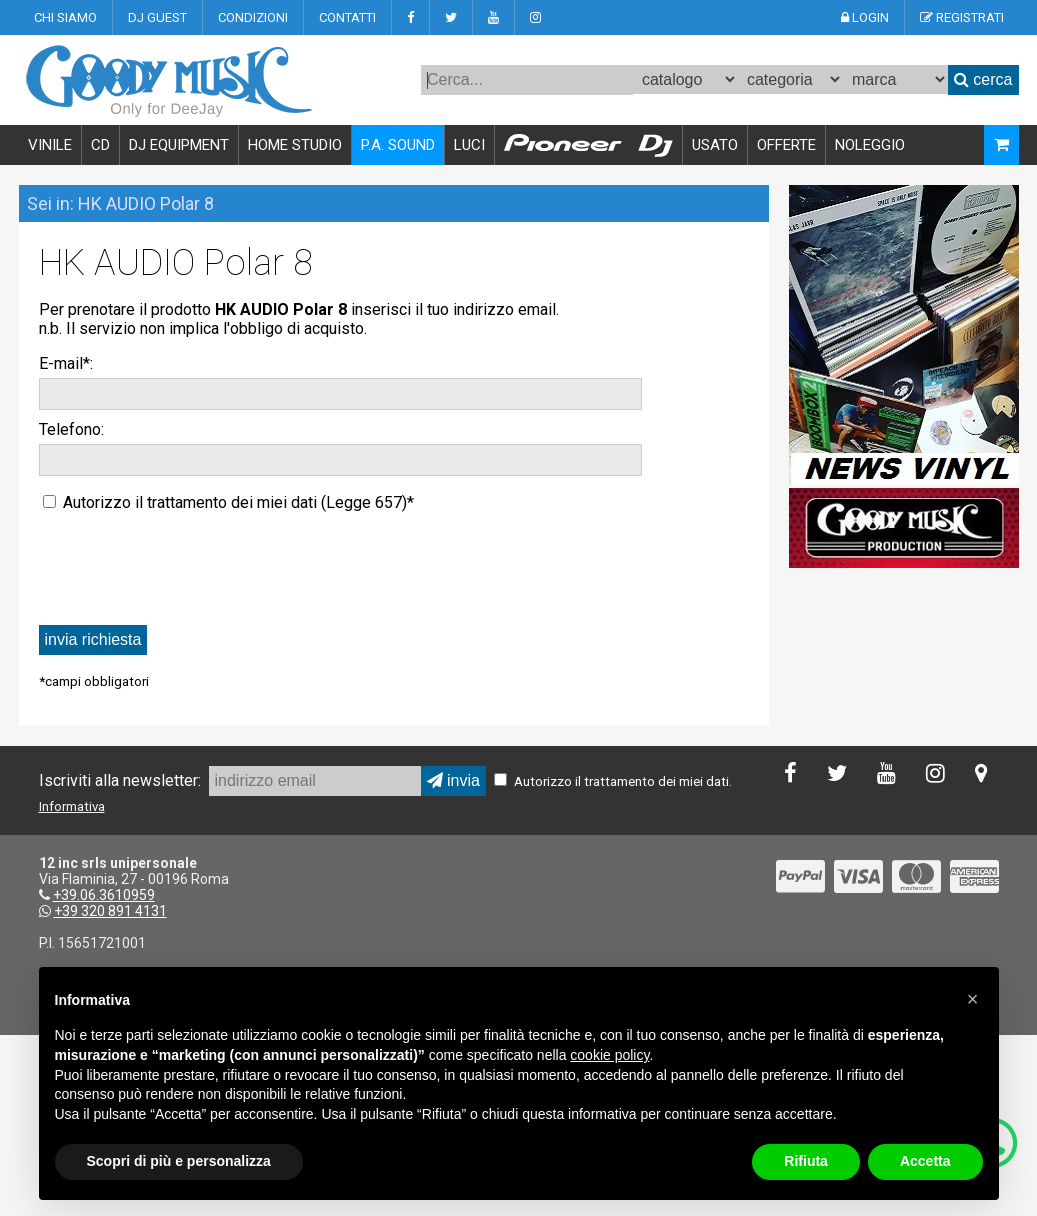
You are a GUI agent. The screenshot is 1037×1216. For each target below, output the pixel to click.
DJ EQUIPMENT (179, 145)
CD (100, 145)
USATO (715, 145)
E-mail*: (66, 363)
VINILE (50, 145)
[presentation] (191, 567)
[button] (973, 999)
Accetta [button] (925, 1161)
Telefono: (71, 429)
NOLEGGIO (870, 145)
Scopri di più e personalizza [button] (179, 1161)
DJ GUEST (157, 17)
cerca (983, 79)
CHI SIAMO (65, 17)
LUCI (469, 145)
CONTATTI (347, 17)
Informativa (72, 806)
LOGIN (865, 17)
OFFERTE (786, 145)
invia (453, 780)
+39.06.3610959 (104, 895)
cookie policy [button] (609, 1055)
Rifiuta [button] (806, 1161)
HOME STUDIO (295, 145)
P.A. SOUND (398, 145)
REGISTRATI (962, 17)
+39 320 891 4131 (110, 911)
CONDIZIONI (253, 17)
